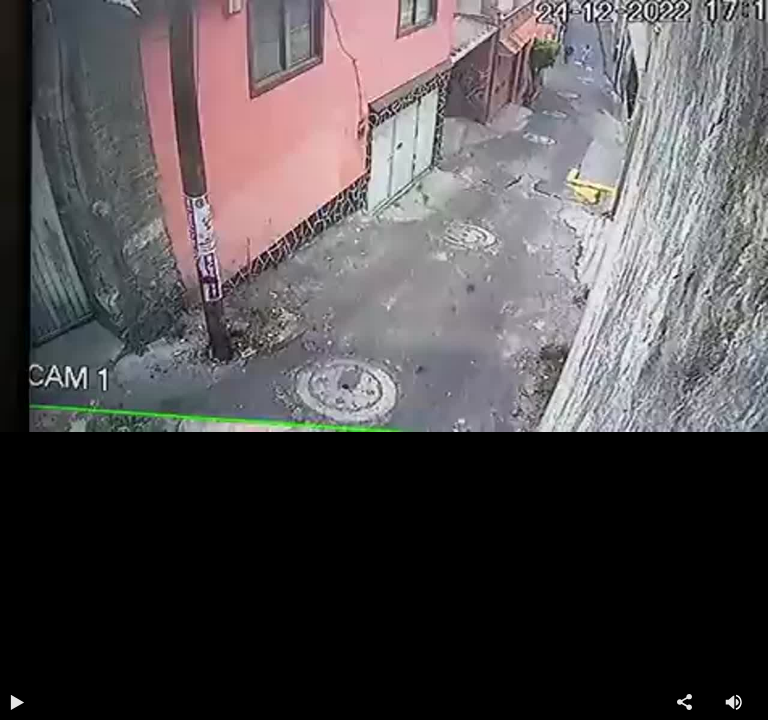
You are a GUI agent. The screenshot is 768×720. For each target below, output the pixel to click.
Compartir (693, 702)
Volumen (743, 702)
